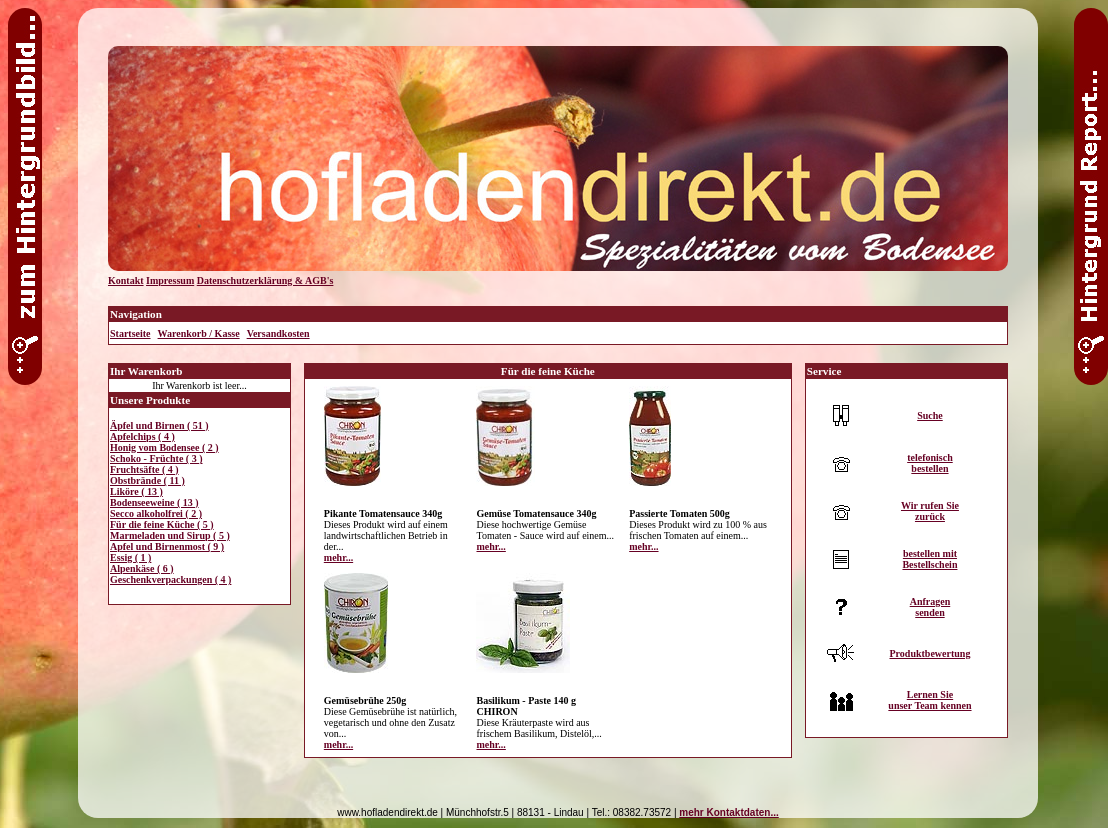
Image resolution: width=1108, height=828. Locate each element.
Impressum (170, 280)
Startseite (130, 333)
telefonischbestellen (930, 463)
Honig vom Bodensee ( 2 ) (164, 447)
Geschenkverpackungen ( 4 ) (170, 579)
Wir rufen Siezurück (930, 511)
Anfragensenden (930, 607)
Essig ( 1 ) (130, 557)
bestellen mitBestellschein (929, 559)
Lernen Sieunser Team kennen (929, 700)
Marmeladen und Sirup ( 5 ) (170, 535)
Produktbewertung (929, 653)
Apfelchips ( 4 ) (142, 436)
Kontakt (126, 280)
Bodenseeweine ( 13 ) (154, 502)
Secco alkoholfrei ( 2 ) (156, 513)
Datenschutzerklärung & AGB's (265, 280)
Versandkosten (278, 333)
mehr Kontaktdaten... (728, 812)
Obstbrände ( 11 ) (147, 480)
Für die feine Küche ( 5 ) (162, 524)
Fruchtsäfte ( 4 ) (144, 469)
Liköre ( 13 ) (136, 491)
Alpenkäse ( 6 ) (142, 568)
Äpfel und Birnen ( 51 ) (159, 425)
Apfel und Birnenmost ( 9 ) (167, 546)
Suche (930, 415)
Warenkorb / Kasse (199, 333)
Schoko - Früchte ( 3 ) (156, 458)
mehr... (338, 557)
